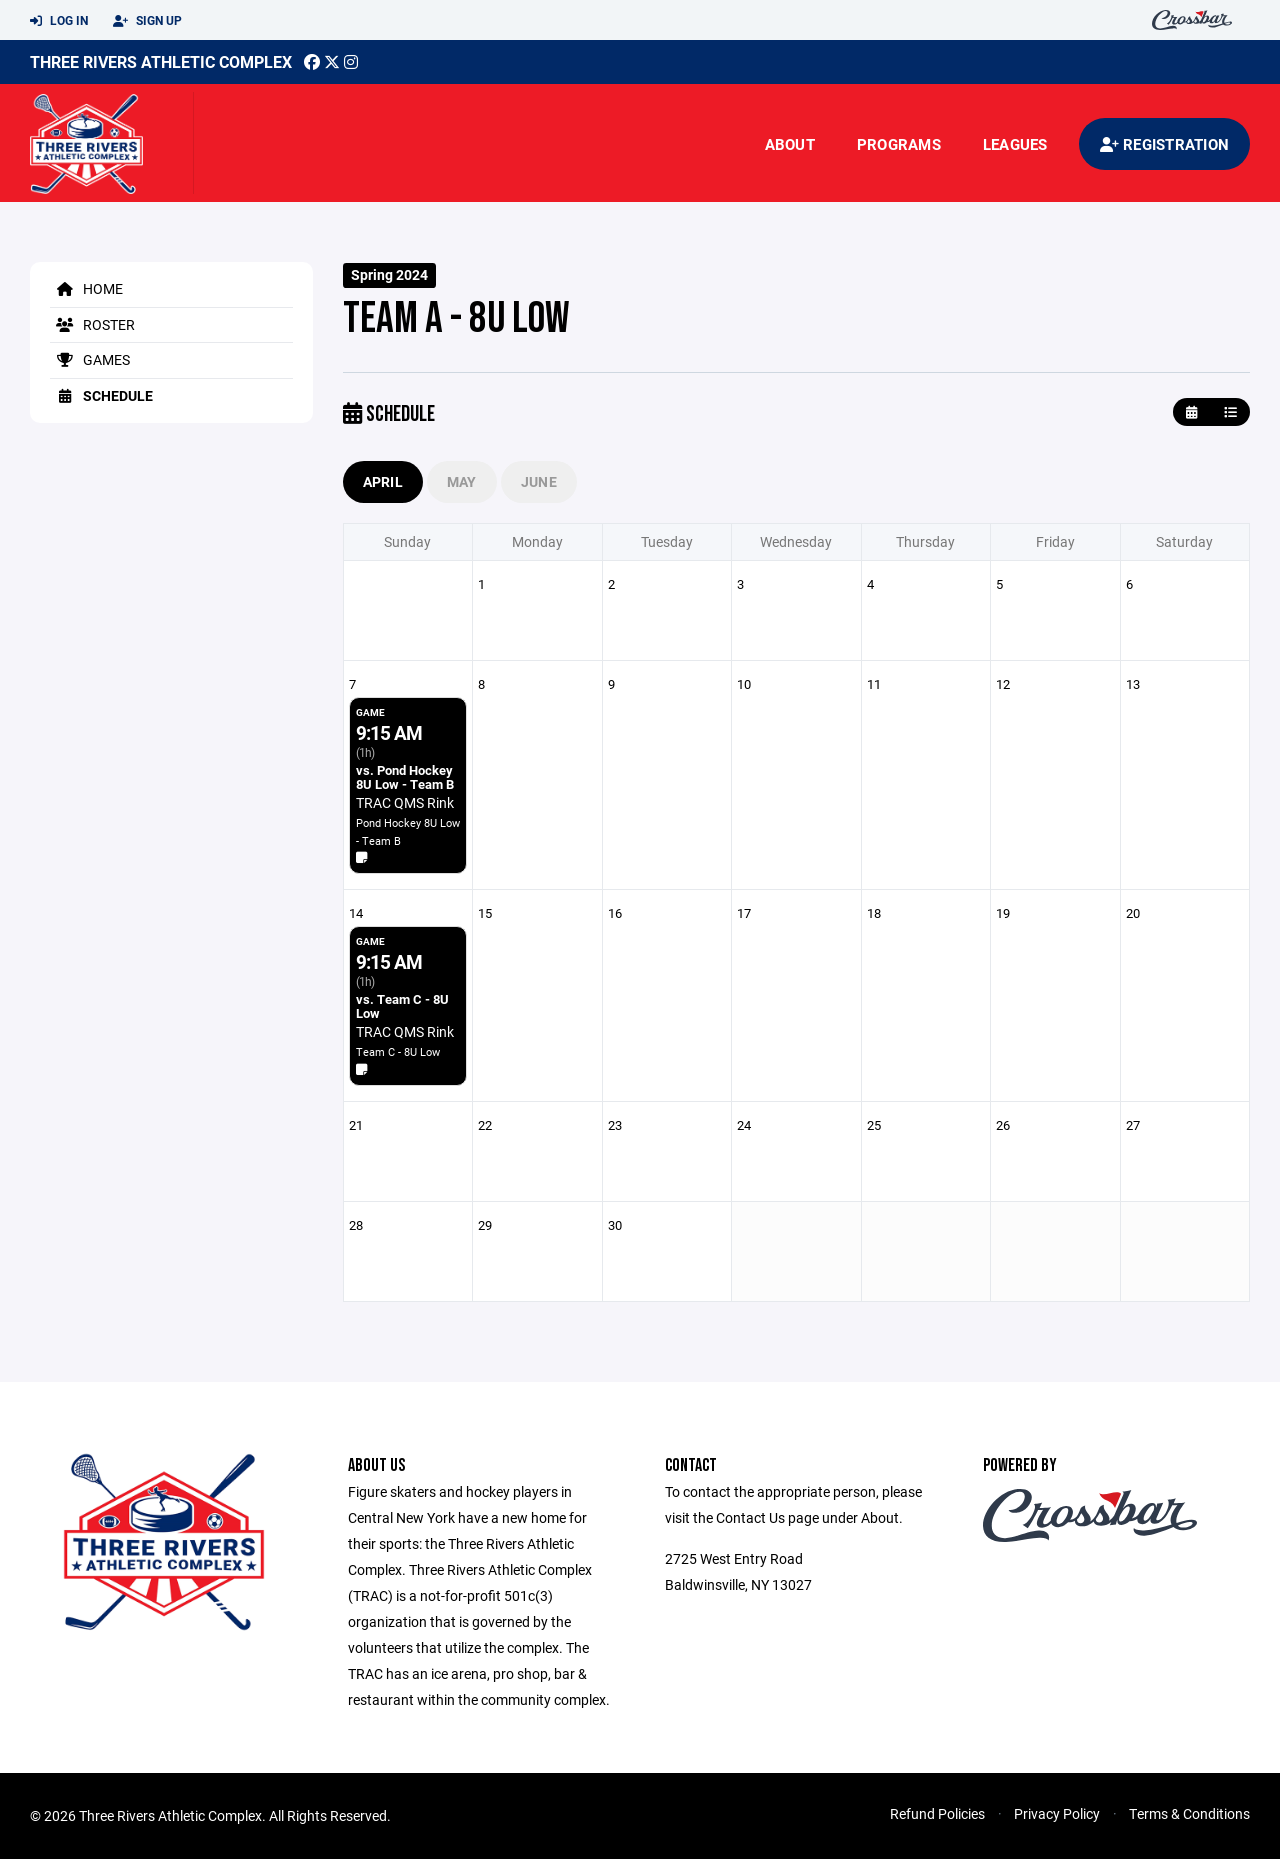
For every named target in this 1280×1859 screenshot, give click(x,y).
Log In (59, 21)
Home (86, 288)
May (462, 481)
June (539, 481)
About (790, 144)
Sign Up (147, 21)
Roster (92, 324)
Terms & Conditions (1189, 1813)
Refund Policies (937, 1813)
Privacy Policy (1057, 1813)
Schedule (101, 395)
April (383, 481)
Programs (899, 144)
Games (90, 359)
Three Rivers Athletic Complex (161, 61)
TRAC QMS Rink (405, 802)
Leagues (1015, 144)
